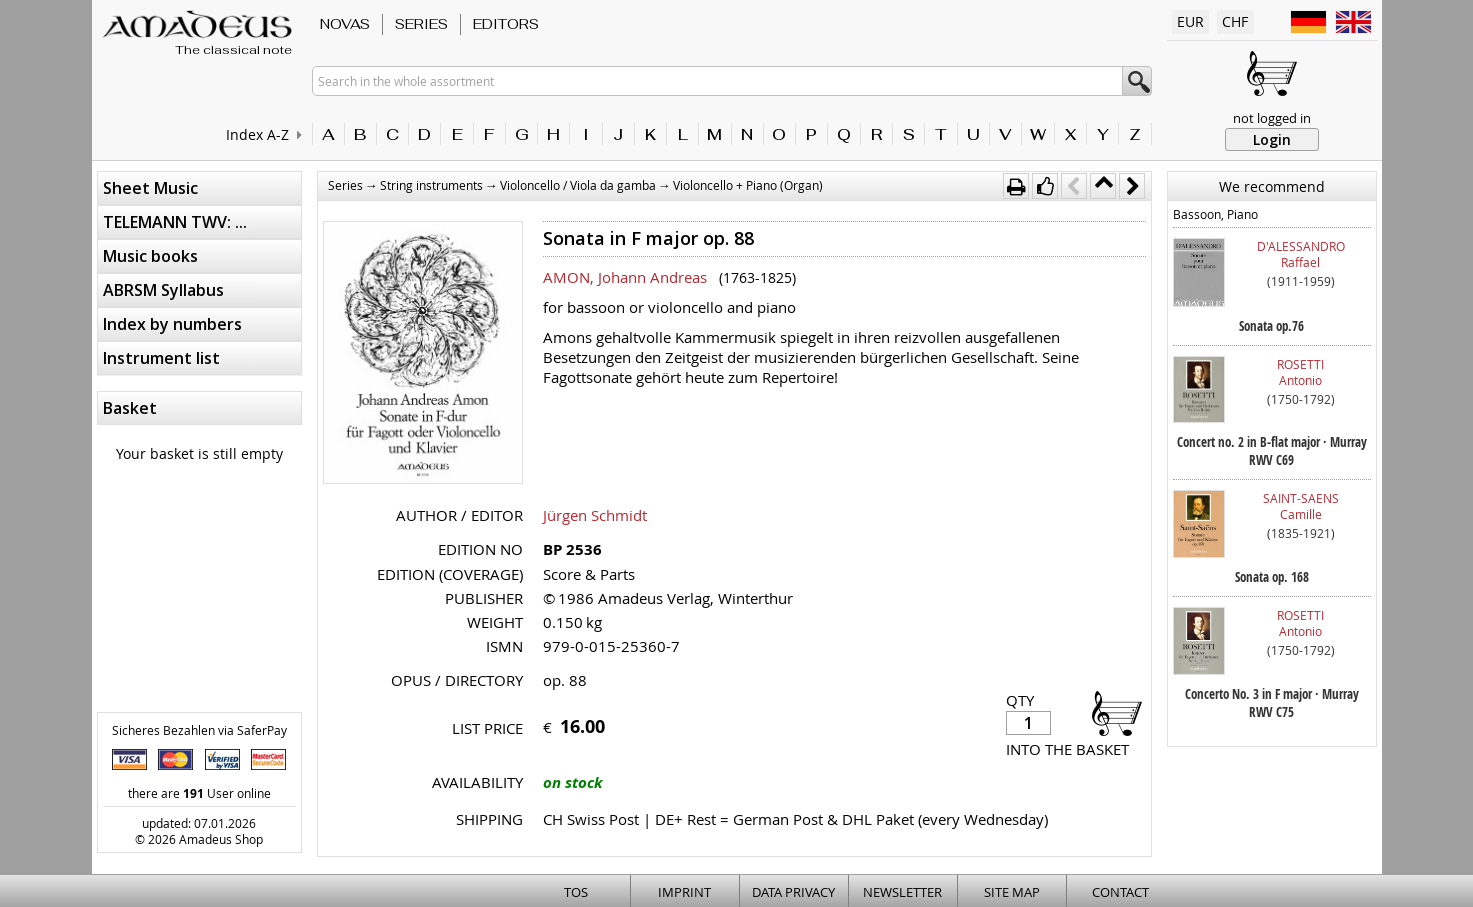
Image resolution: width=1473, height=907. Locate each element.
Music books (150, 256)
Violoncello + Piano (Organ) (748, 185)
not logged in (1272, 118)
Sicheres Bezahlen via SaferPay (199, 730)
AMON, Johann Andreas (625, 277)
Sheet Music (150, 188)
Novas (345, 24)
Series (421, 24)
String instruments (431, 185)
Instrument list (161, 358)
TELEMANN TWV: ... (175, 222)
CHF (1235, 21)
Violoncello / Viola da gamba (578, 185)
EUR (1190, 21)
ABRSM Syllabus (163, 290)
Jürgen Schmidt (595, 515)
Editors (506, 24)
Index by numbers (172, 324)
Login (1272, 139)
